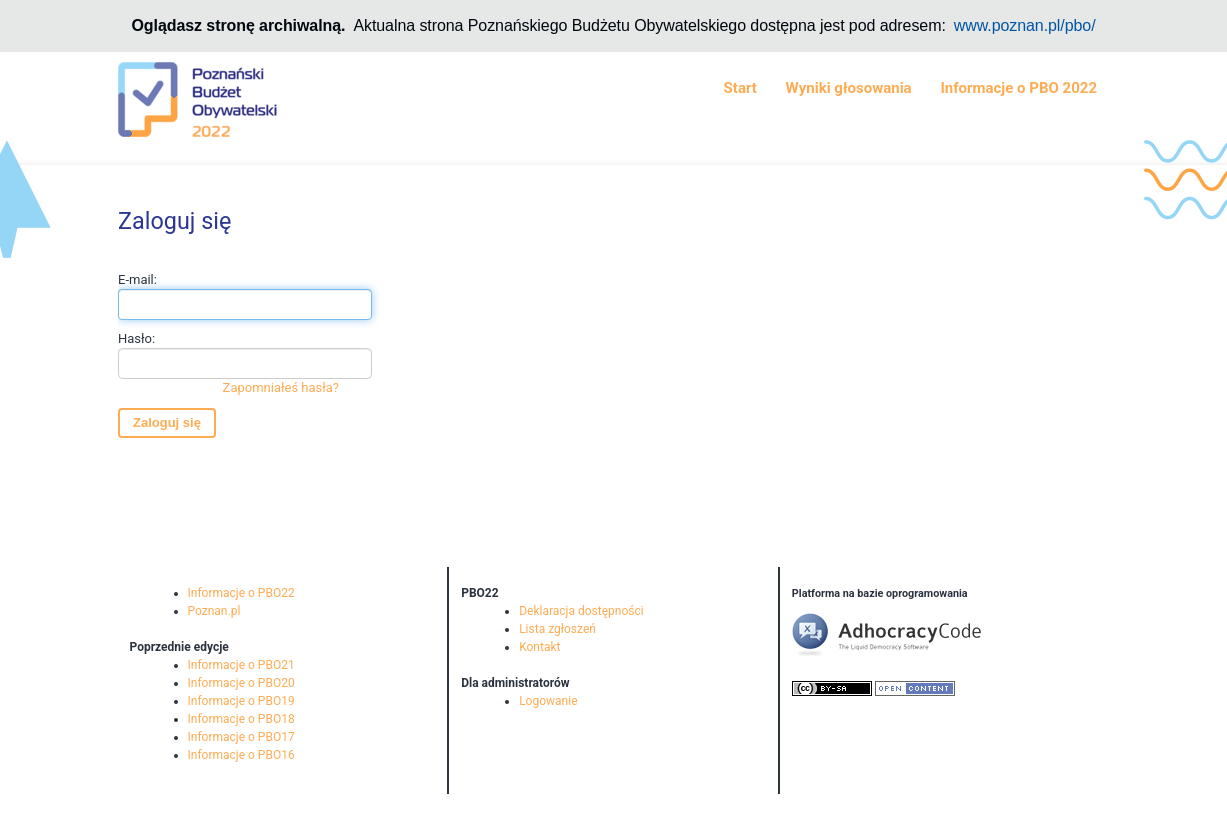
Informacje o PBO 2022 (1018, 88)
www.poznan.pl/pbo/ (1025, 25)
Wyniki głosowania (849, 88)
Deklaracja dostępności (581, 611)
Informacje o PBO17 (241, 737)
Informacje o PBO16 (241, 755)
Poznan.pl (214, 611)
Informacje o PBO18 (241, 719)
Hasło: (245, 364)
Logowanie (548, 701)
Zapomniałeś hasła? (281, 387)
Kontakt (539, 647)
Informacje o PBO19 (241, 701)
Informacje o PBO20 (241, 683)
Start (740, 88)
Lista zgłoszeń (557, 629)
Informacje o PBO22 (241, 593)
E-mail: (245, 296)
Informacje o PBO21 (241, 665)
